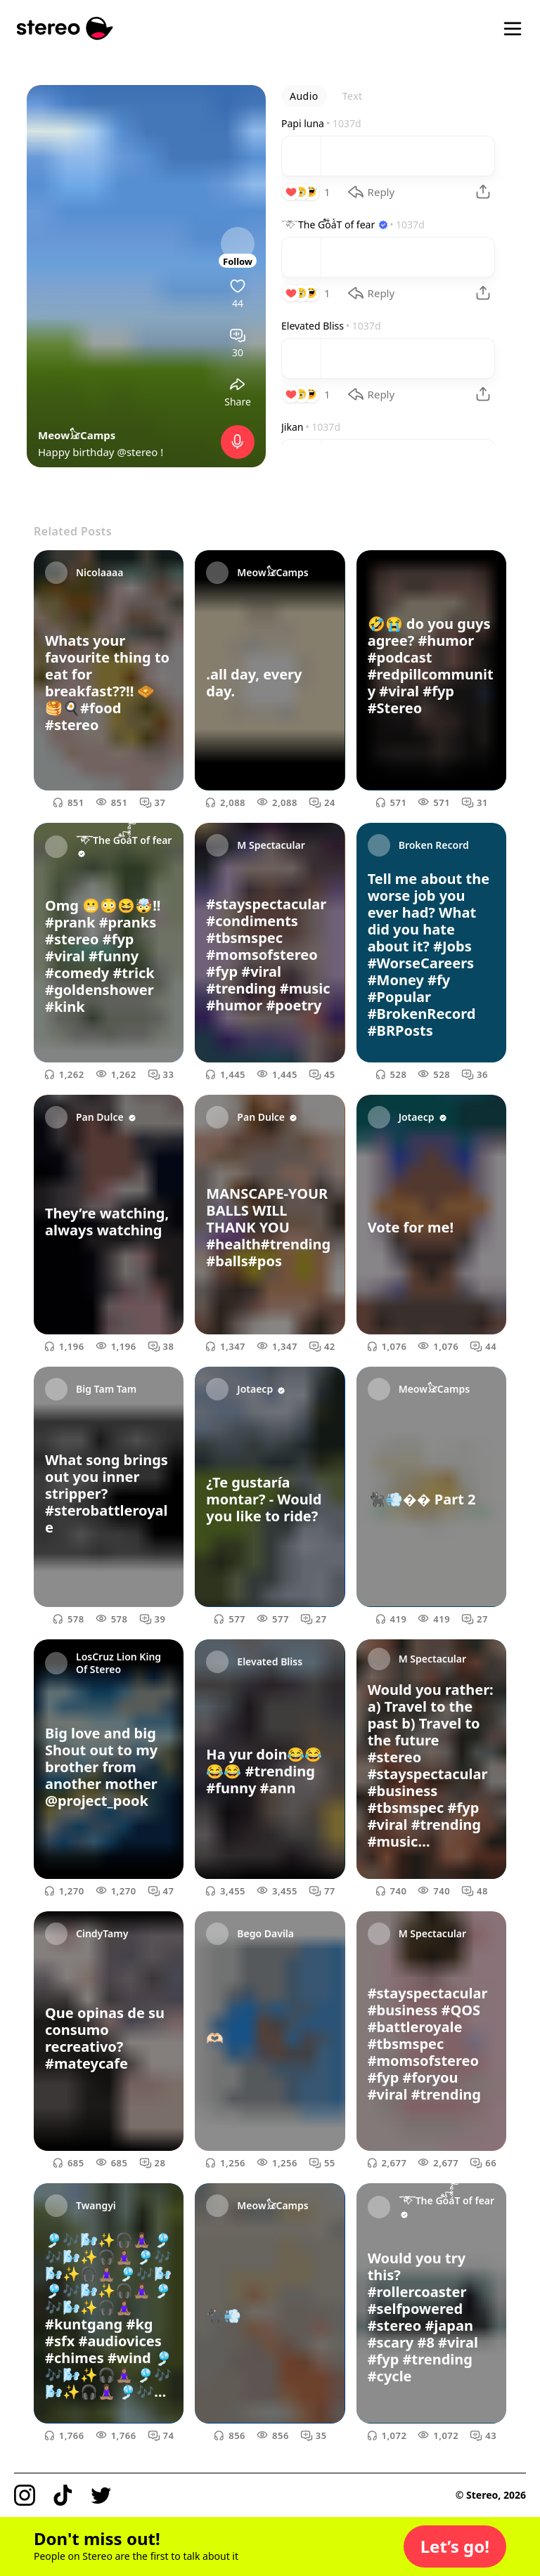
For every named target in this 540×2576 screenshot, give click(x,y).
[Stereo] (65, 28)
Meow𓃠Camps (76, 435)
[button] (455, 2546)
